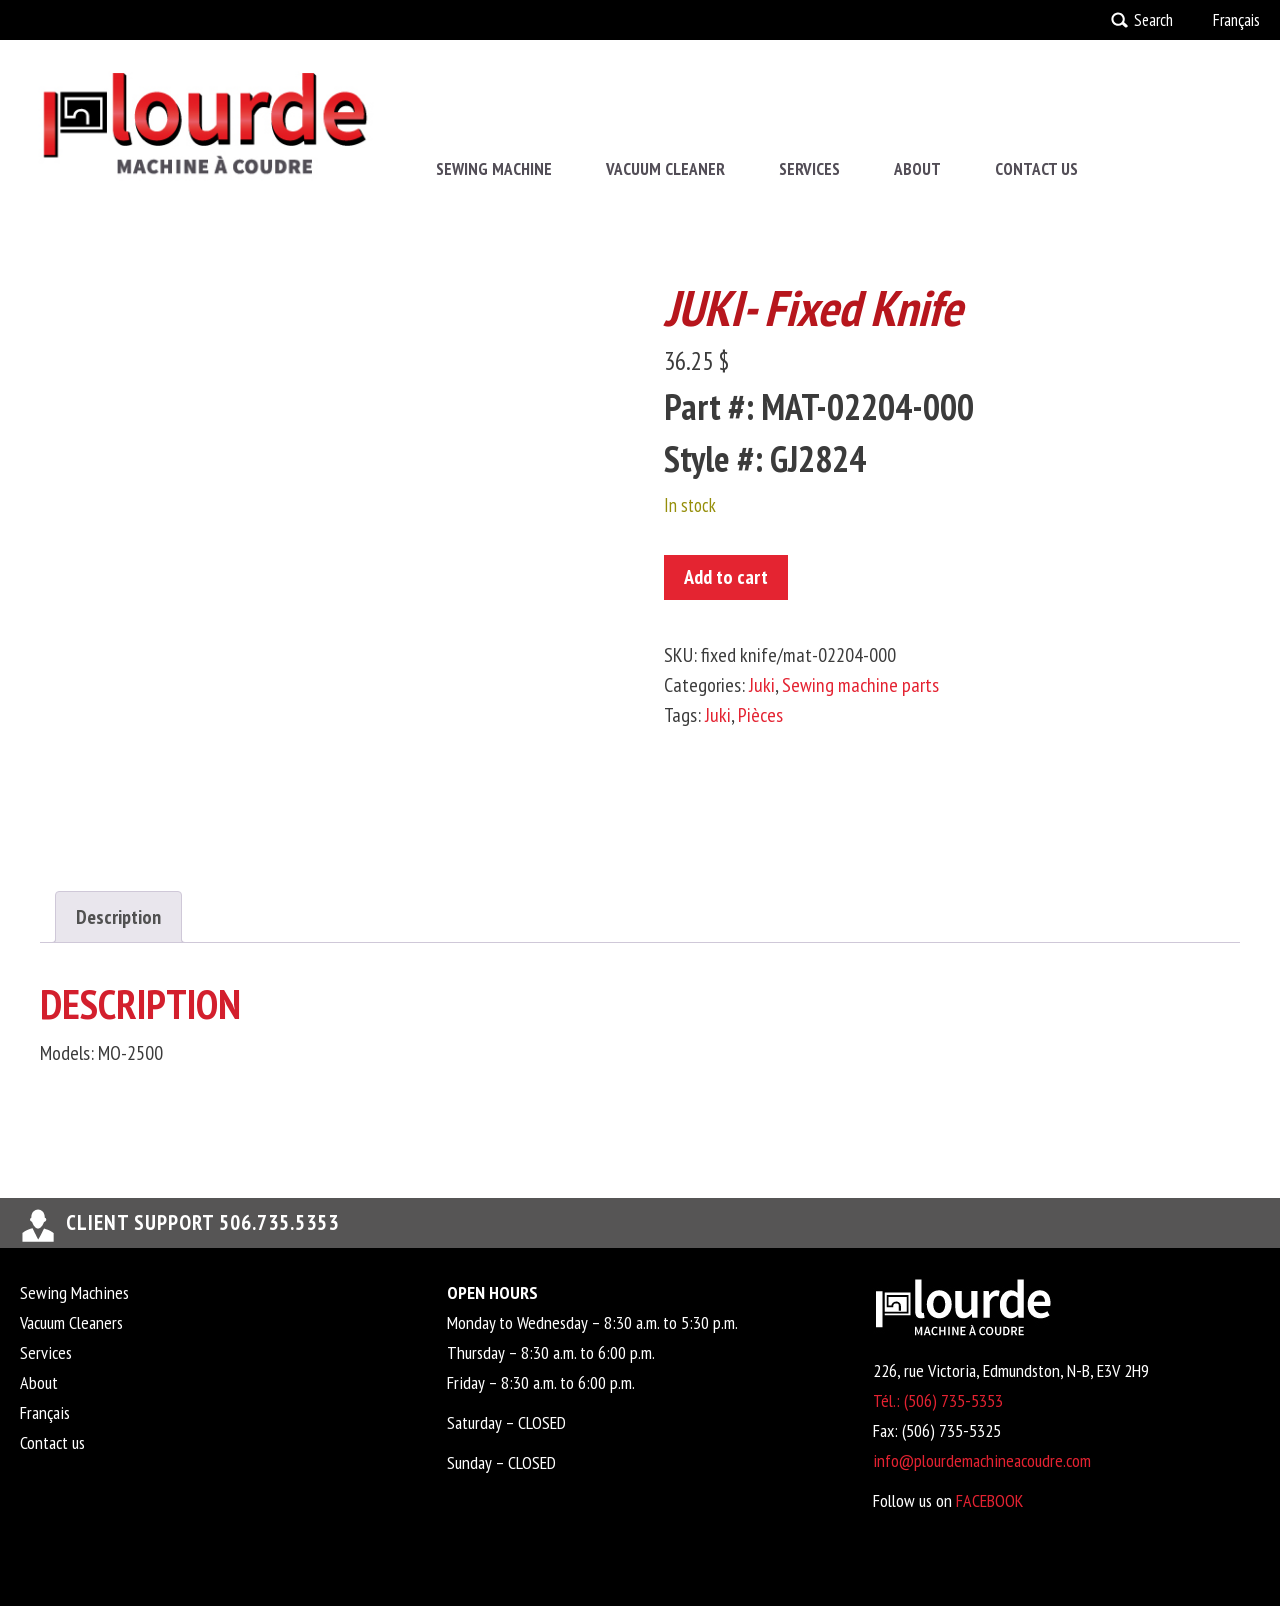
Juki (762, 685)
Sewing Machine (494, 169)
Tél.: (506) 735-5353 (938, 1400)
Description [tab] (118, 917)
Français (1236, 20)
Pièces (760, 715)
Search (1153, 20)
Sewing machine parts (860, 685)
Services (809, 169)
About (917, 169)
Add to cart (726, 577)
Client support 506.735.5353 (202, 1222)
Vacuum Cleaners (71, 1322)
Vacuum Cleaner (665, 169)
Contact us (1036, 169)
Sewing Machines (74, 1292)
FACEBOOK (989, 1500)
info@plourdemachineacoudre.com (982, 1460)
